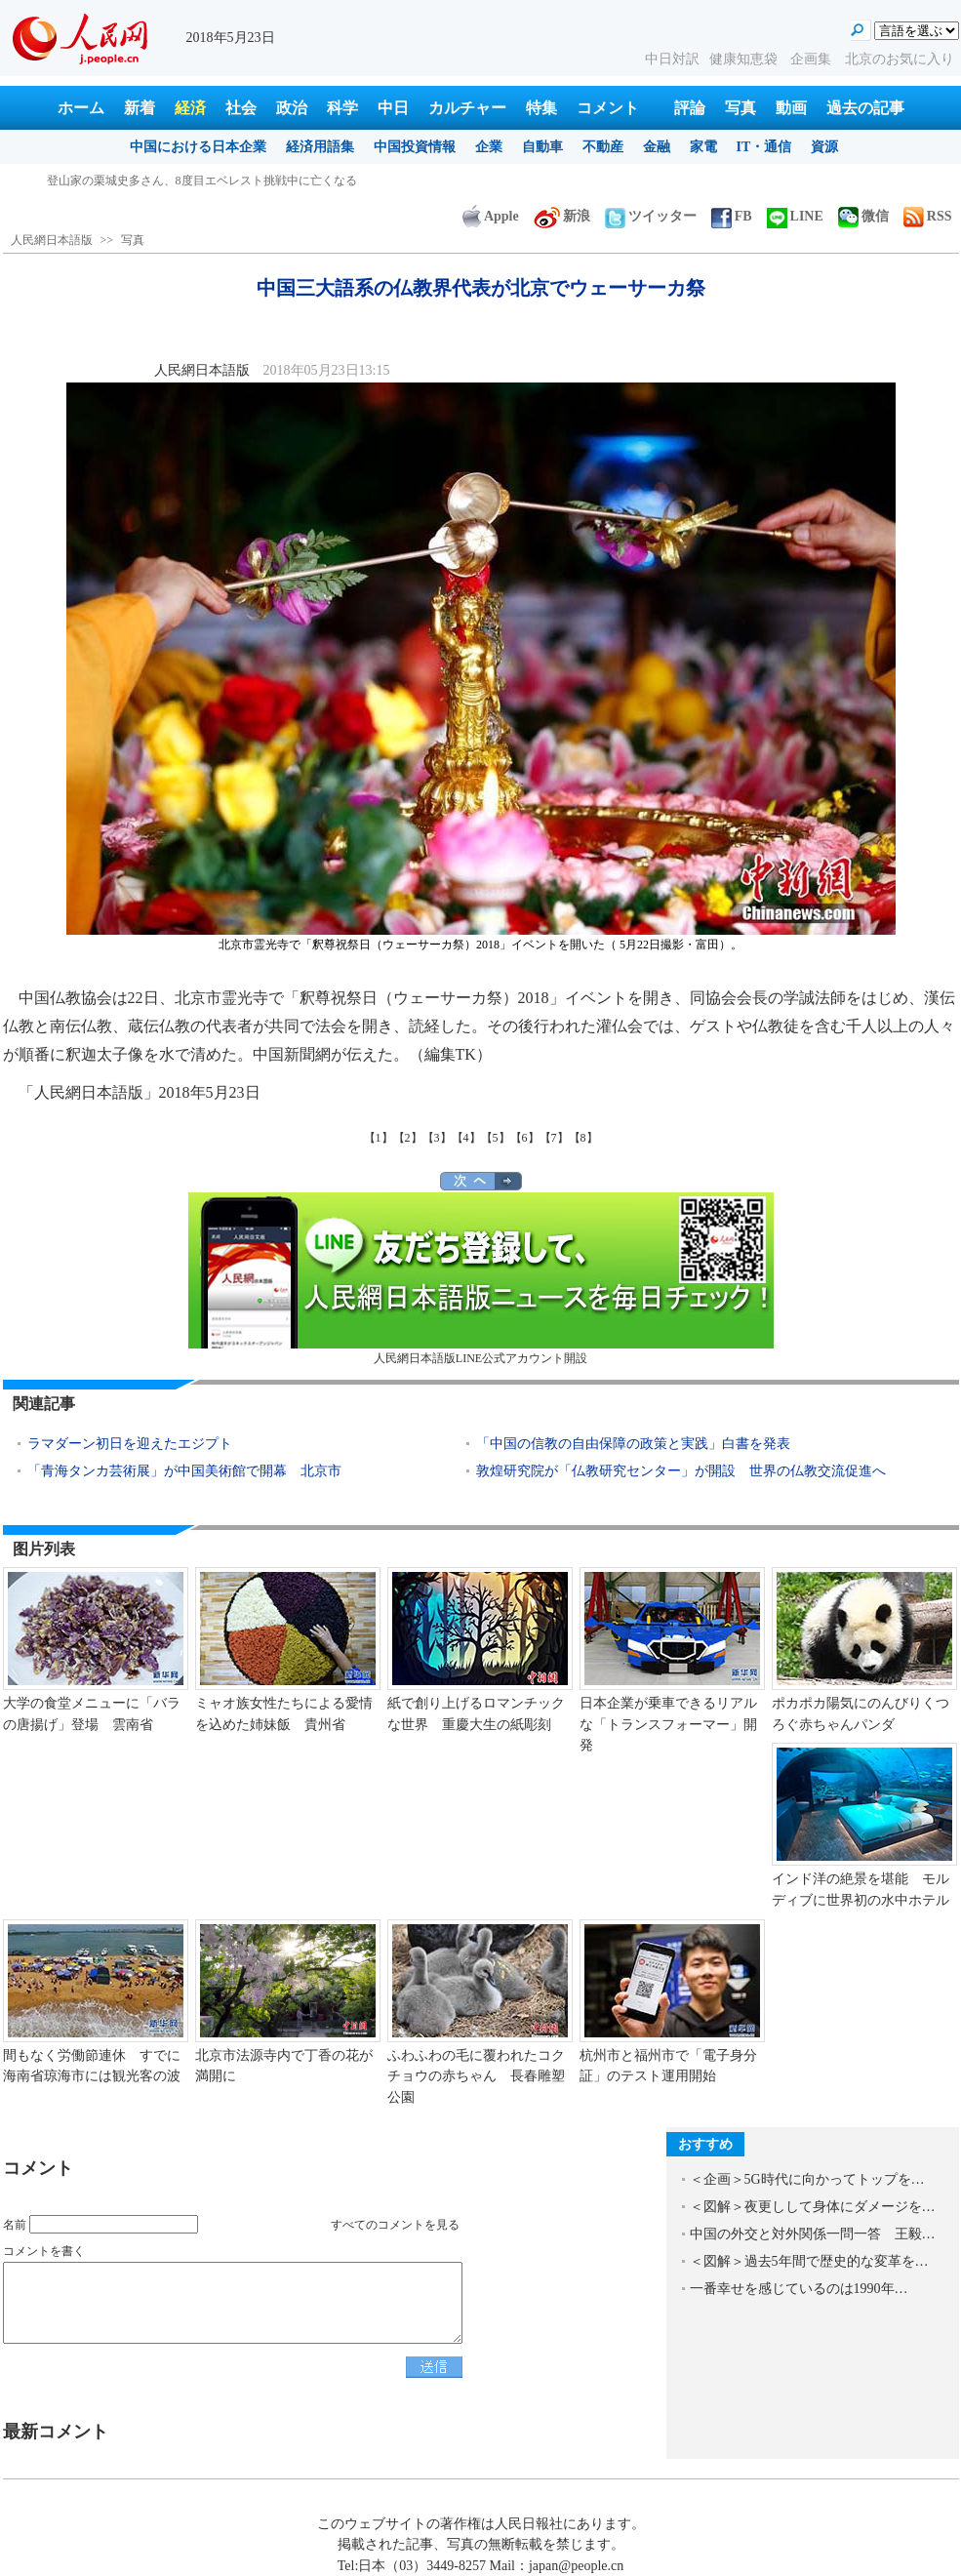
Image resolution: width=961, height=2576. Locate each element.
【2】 (407, 1138)
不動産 (602, 147)
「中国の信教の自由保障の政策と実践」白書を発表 (633, 1443)
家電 (703, 147)
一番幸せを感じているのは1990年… (799, 2288)
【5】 (495, 1138)
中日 (393, 108)
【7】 (554, 1138)
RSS (927, 216)
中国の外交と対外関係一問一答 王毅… (813, 2234)
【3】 (437, 1138)
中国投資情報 (415, 147)
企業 (488, 147)
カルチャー (467, 108)
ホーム (81, 108)
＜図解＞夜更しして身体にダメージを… (813, 2206)
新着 (139, 108)
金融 (656, 147)
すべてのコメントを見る (395, 2225)
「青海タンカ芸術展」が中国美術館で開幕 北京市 (184, 1471)
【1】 (378, 1138)
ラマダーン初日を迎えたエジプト (129, 1443)
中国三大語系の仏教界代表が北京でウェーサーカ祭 (181, 180)
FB (731, 216)
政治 (291, 108)
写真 (740, 108)
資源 (824, 147)
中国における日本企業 (198, 147)
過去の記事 (865, 108)
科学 (342, 108)
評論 (689, 108)
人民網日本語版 (52, 240)
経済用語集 (320, 147)
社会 (241, 108)
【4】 (466, 1138)
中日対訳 (672, 59)
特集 (541, 108)
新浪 (562, 216)
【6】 (525, 1138)
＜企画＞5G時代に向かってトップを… (807, 2179)
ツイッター (651, 216)
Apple (490, 216)
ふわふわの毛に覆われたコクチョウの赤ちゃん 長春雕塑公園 (476, 2076)
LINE (795, 216)
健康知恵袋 (745, 59)
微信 (863, 216)
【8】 (583, 1138)
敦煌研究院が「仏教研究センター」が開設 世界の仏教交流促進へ (681, 1471)
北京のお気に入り (899, 59)
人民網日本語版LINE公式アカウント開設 (481, 1278)
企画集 (812, 59)
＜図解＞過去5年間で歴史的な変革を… (809, 2261)
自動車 (542, 147)
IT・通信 (764, 147)
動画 (791, 108)
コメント (608, 108)
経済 (190, 108)
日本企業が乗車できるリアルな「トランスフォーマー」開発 (668, 1724)
